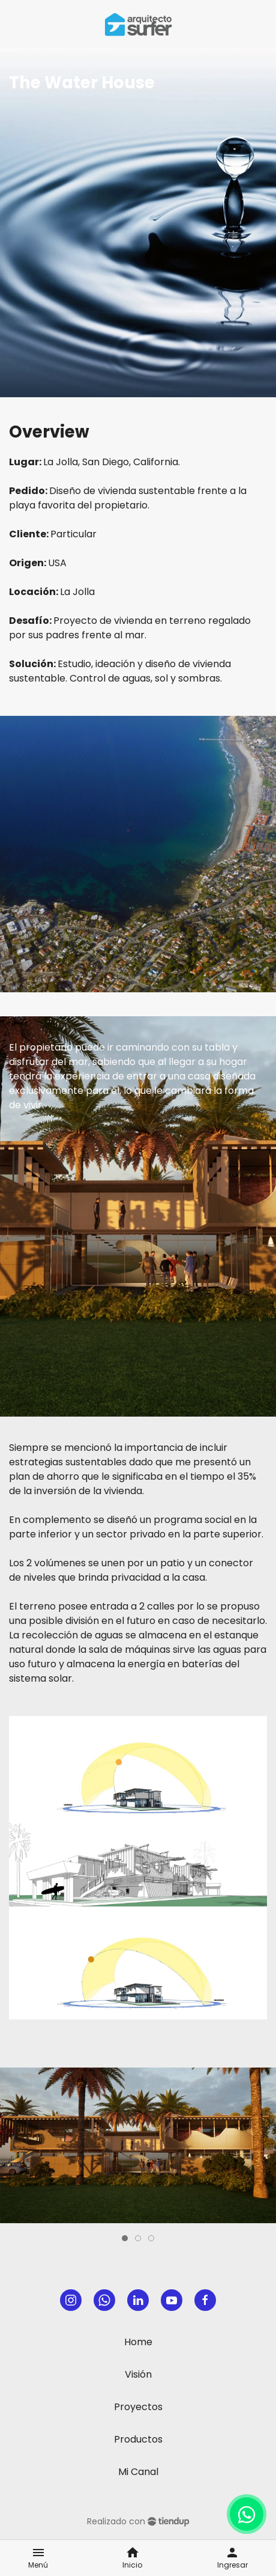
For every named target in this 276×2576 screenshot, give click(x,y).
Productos (138, 2439)
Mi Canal (138, 2472)
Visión (138, 2374)
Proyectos (138, 2407)
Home (138, 2342)
